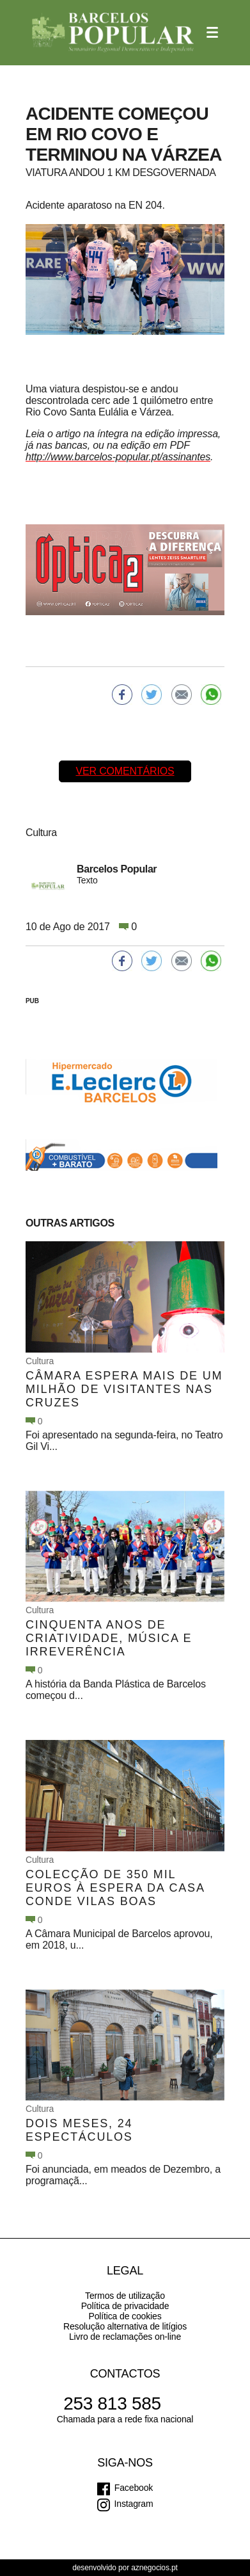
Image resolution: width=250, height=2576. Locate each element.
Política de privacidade (125, 2306)
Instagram (133, 2504)
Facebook (133, 2488)
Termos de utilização (125, 2295)
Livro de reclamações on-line (125, 2336)
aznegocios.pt (154, 2567)
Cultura (40, 1361)
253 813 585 (112, 2403)
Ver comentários (124, 771)
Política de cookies (124, 2316)
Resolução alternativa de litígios (125, 2326)
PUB (32, 1000)
